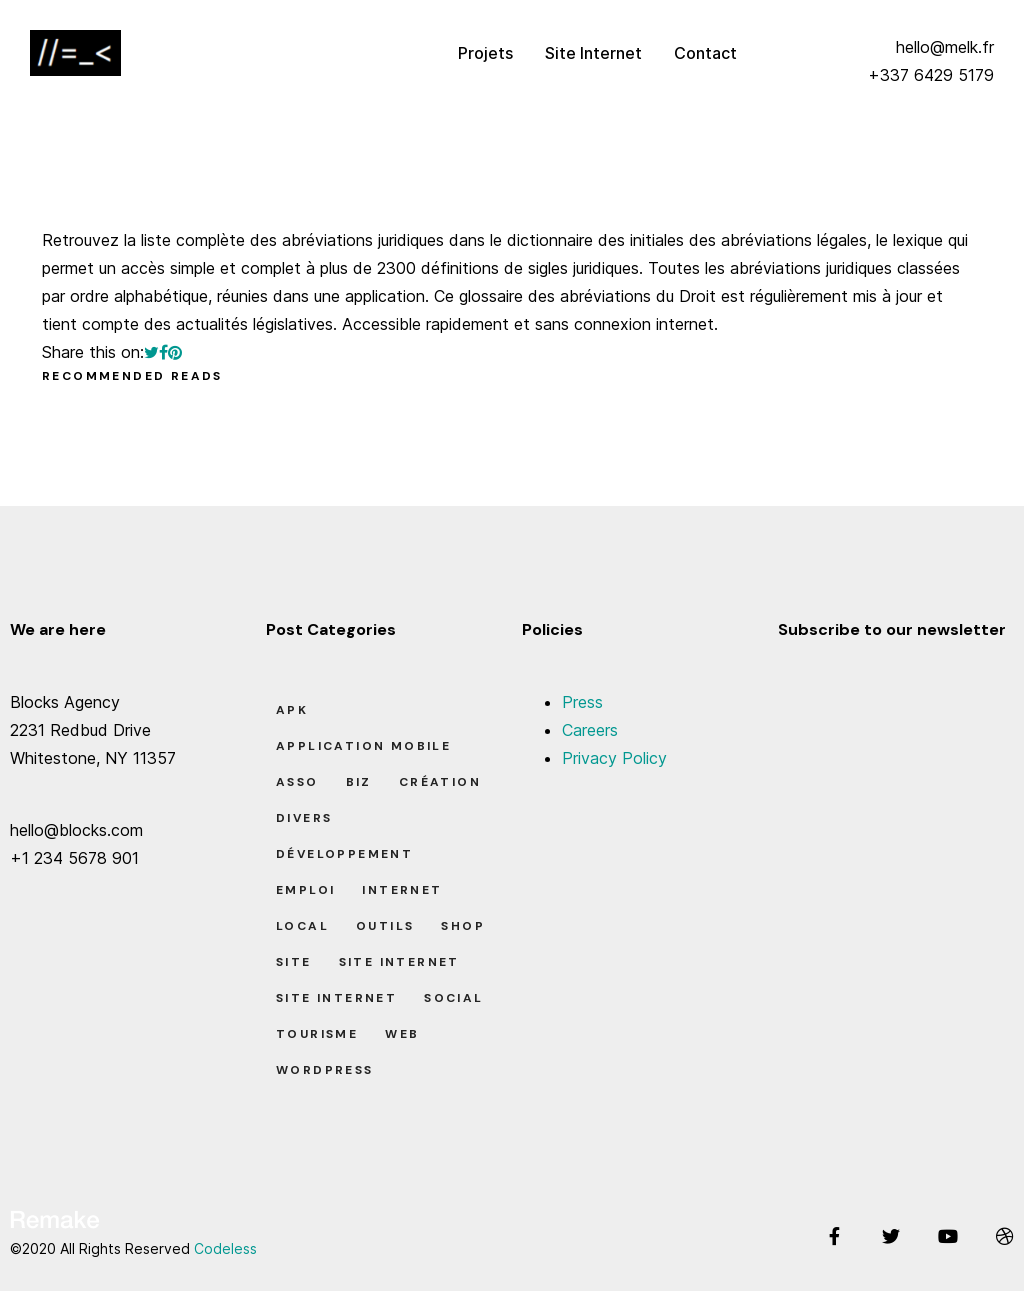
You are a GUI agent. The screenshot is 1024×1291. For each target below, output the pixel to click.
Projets (485, 53)
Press (582, 702)
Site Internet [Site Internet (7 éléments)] (336, 998)
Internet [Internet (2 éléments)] (402, 890)
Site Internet (593, 53)
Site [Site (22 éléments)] (294, 962)
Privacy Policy (614, 758)
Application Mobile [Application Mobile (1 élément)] (363, 746)
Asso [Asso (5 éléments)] (297, 782)
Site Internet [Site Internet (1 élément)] (399, 962)
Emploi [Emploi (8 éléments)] (305, 890)
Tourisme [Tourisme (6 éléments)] (317, 1034)
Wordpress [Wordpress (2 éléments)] (325, 1070)
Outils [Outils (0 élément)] (385, 926)
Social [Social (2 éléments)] (453, 998)
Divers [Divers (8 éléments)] (304, 818)
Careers (590, 730)
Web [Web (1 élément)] (402, 1034)
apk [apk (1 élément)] (292, 710)
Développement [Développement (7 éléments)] (344, 854)
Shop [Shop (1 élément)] (463, 926)
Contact (705, 53)
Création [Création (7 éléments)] (440, 782)
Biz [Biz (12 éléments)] (359, 782)
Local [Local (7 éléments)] (302, 926)
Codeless (225, 1248)
